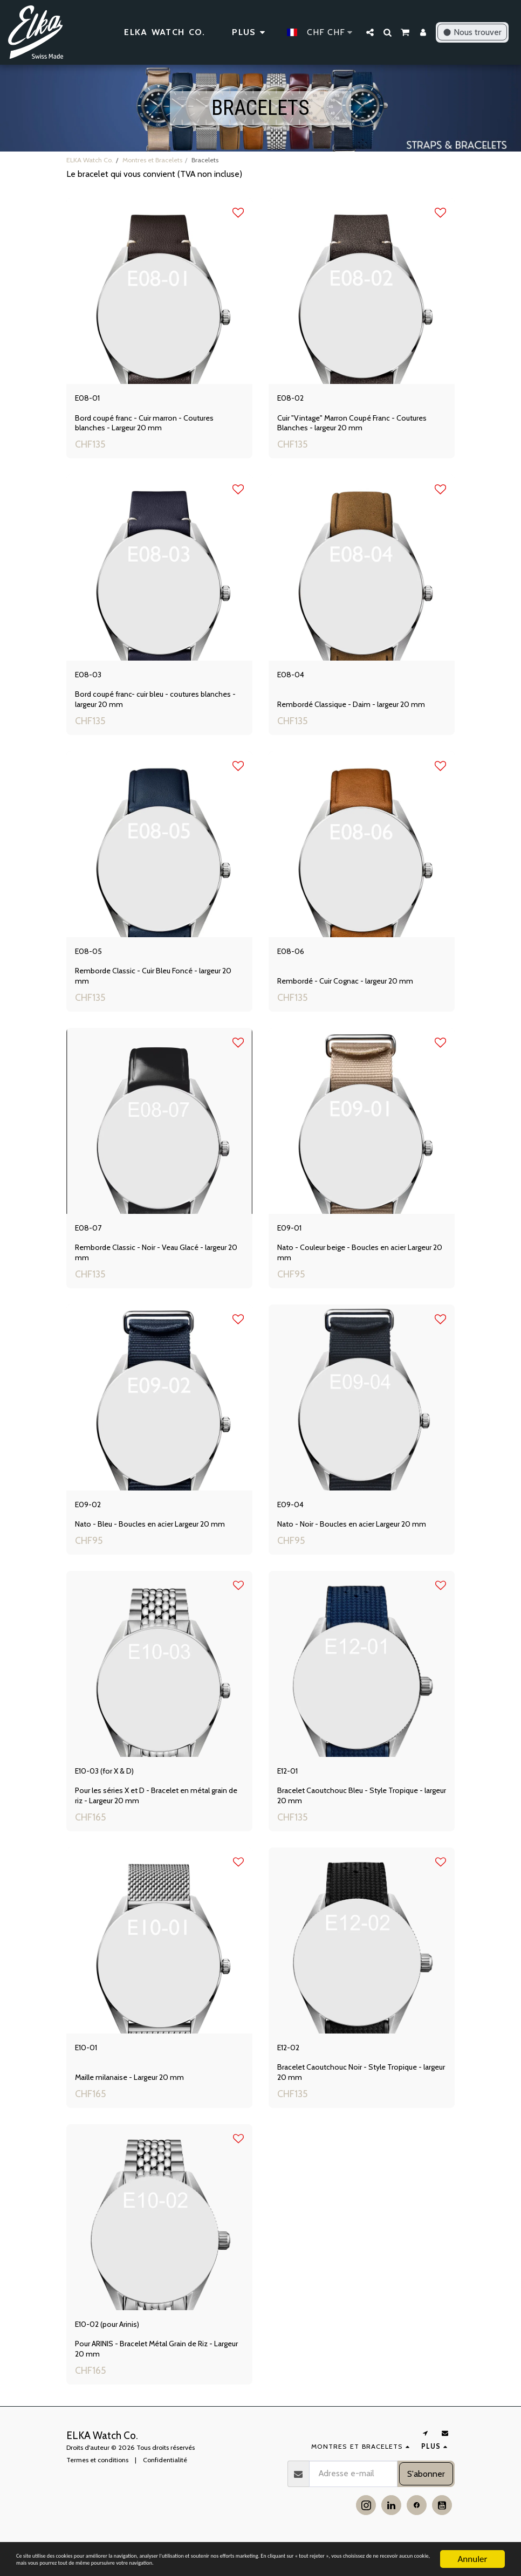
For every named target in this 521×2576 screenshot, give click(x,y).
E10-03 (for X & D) (115, 1792)
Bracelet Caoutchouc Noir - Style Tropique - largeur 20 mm (355, 2099)
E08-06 (295, 961)
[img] (159, 291)
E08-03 (93, 681)
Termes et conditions (97, 2490)
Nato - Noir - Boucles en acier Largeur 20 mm (357, 1543)
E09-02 (93, 1522)
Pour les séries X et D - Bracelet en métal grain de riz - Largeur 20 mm (157, 1818)
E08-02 (295, 400)
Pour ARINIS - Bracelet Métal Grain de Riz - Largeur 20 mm (150, 2379)
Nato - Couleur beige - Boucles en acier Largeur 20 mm (361, 1268)
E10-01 (90, 2072)
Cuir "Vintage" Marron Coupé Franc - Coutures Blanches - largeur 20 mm (357, 426)
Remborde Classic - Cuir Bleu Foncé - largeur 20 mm (159, 987)
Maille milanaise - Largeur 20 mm (133, 2104)
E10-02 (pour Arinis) (119, 2353)
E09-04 (295, 1522)
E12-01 (292, 1792)
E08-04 (295, 681)
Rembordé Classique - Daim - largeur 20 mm (357, 711)
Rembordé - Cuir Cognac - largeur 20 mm (350, 992)
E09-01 (294, 1241)
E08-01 (91, 400)
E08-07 (93, 1241)
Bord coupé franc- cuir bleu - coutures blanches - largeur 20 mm (159, 707)
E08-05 (93, 961)
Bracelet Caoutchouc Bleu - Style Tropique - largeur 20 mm (356, 1818)
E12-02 (293, 2072)
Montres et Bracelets (152, 160)
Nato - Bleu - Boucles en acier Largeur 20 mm (155, 1543)
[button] (370, 32)
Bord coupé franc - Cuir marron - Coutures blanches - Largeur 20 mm (149, 426)
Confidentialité (165, 2490)
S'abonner (426, 2505)
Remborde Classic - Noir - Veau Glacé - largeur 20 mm (157, 1268)
